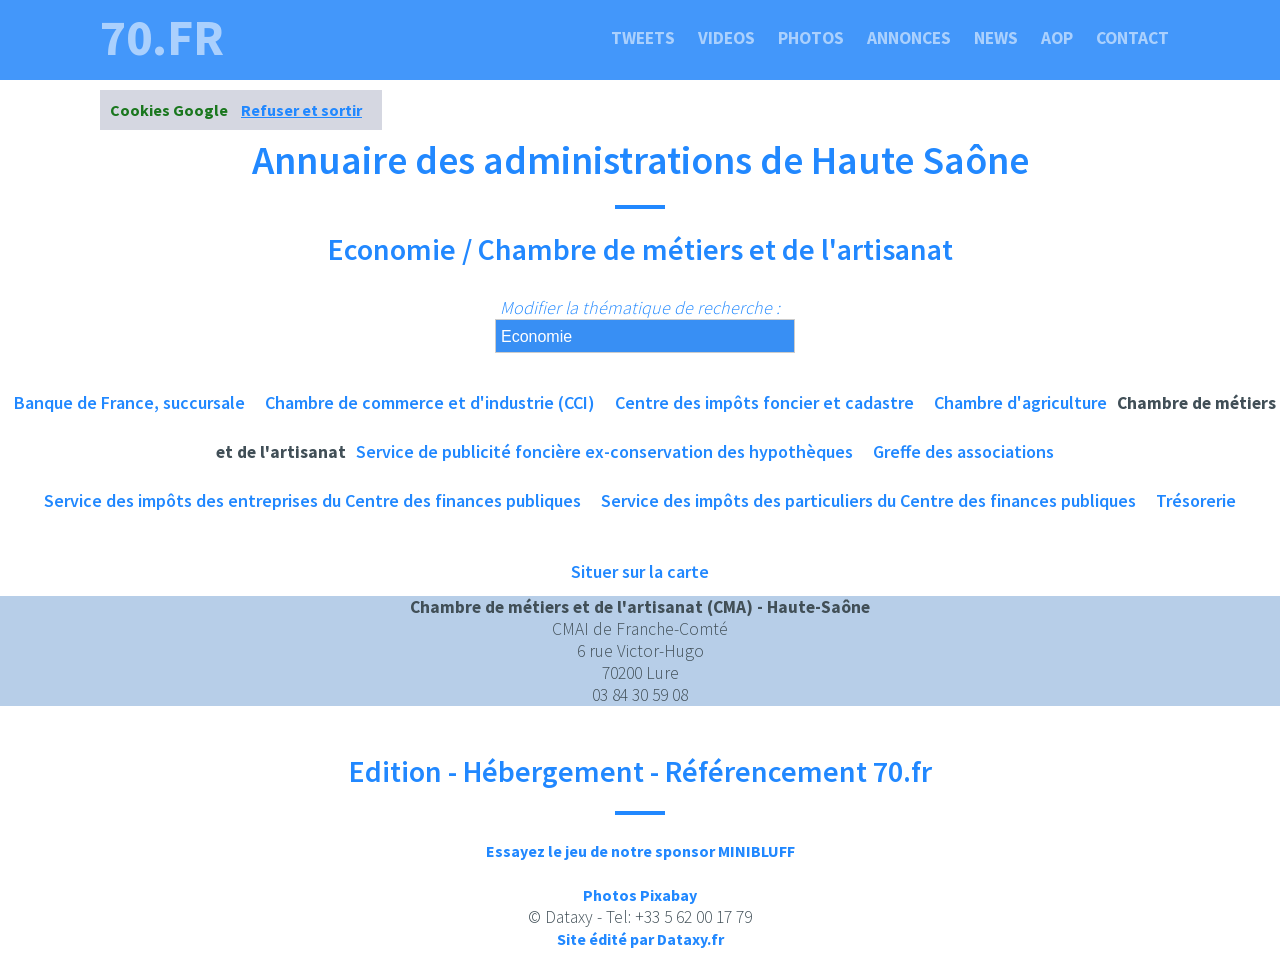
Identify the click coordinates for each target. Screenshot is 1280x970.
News (996, 38)
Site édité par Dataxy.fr (640, 939)
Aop (1057, 38)
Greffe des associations (963, 451)
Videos (726, 38)
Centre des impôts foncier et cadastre (764, 402)
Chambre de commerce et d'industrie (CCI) (430, 402)
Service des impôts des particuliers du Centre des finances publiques (868, 500)
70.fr (162, 38)
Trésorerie (1196, 500)
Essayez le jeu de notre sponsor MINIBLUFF (640, 851)
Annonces (909, 38)
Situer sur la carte (640, 571)
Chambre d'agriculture (1020, 402)
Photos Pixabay (640, 895)
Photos (811, 38)
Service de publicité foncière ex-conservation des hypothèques (604, 451)
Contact (1132, 38)
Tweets (643, 38)
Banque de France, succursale (129, 402)
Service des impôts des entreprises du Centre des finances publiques (312, 500)
